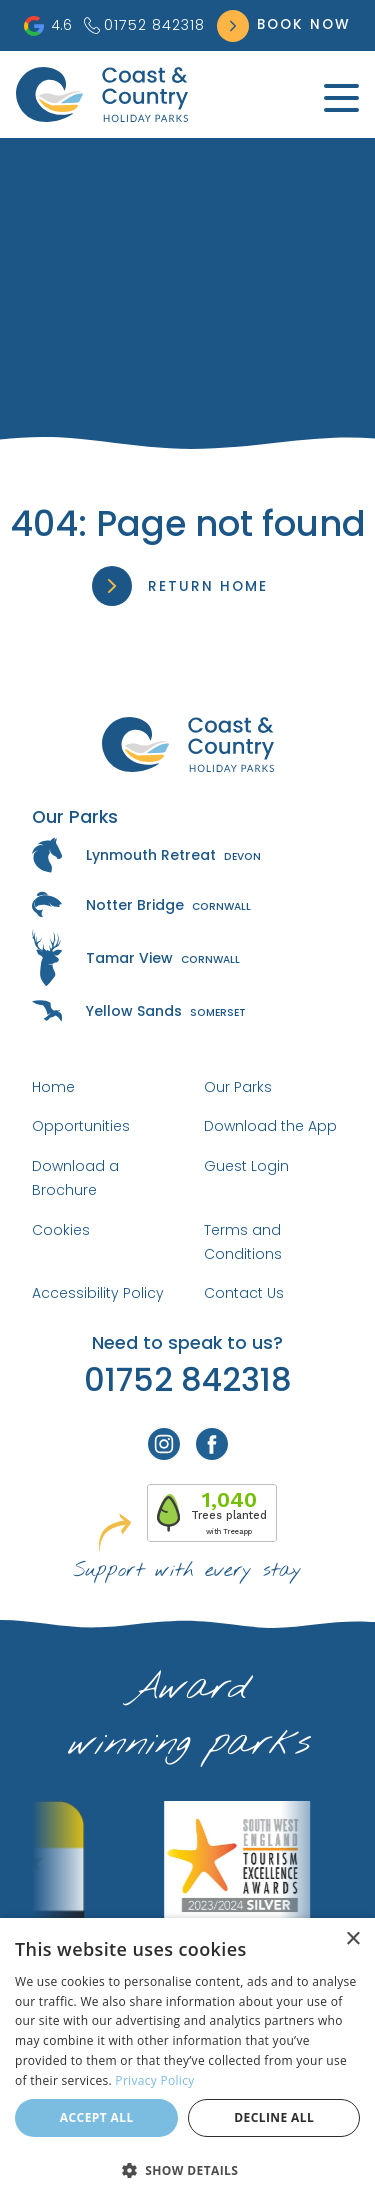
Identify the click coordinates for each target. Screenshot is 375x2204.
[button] (187, 2169)
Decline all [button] (274, 2117)
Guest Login (246, 1166)
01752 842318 (144, 25)
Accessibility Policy (98, 1293)
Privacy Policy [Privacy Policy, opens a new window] (154, 2080)
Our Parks (238, 1087)
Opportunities (81, 1126)
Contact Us (244, 1293)
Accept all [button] (97, 2117)
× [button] (352, 1939)
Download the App (270, 1126)
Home (53, 1087)
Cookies (61, 1230)
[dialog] (187, 2061)
